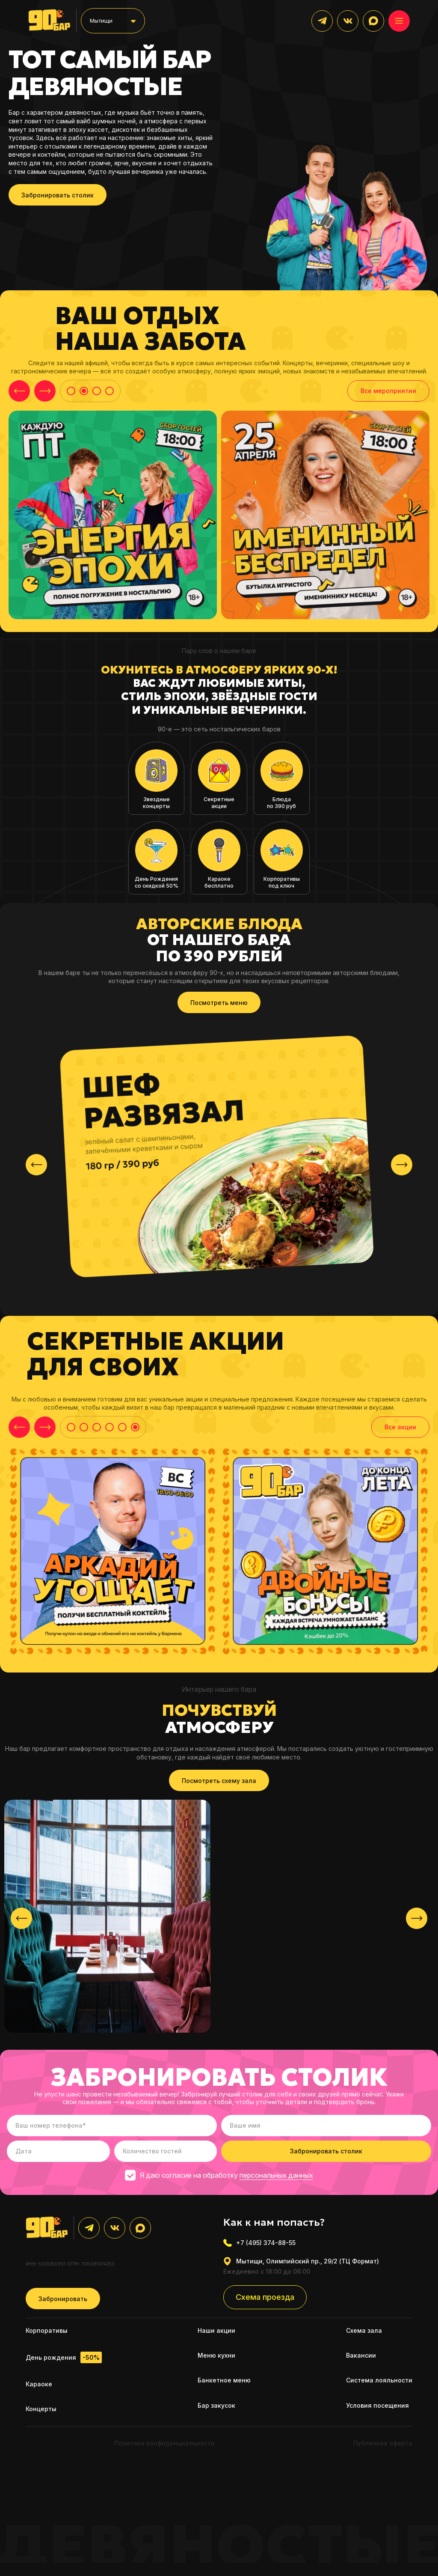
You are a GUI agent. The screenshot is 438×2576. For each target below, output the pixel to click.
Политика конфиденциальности (164, 2447)
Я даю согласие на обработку (219, 2180)
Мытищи (104, 22)
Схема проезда (265, 2301)
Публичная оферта (382, 2447)
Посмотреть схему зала (219, 1785)
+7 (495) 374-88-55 (259, 2247)
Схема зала (364, 2335)
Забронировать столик (57, 198)
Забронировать (62, 2303)
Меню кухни (216, 2360)
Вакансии (361, 2360)
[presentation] (36, 1169)
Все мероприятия (388, 394)
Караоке (39, 2389)
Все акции (400, 1431)
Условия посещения (377, 2410)
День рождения (64, 2362)
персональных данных (276, 2180)
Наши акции (216, 2335)
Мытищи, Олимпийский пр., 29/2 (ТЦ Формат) (301, 2266)
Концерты (41, 2414)
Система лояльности (379, 2385)
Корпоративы (47, 2335)
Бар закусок (216, 2410)
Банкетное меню (224, 2385)
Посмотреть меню (219, 1007)
